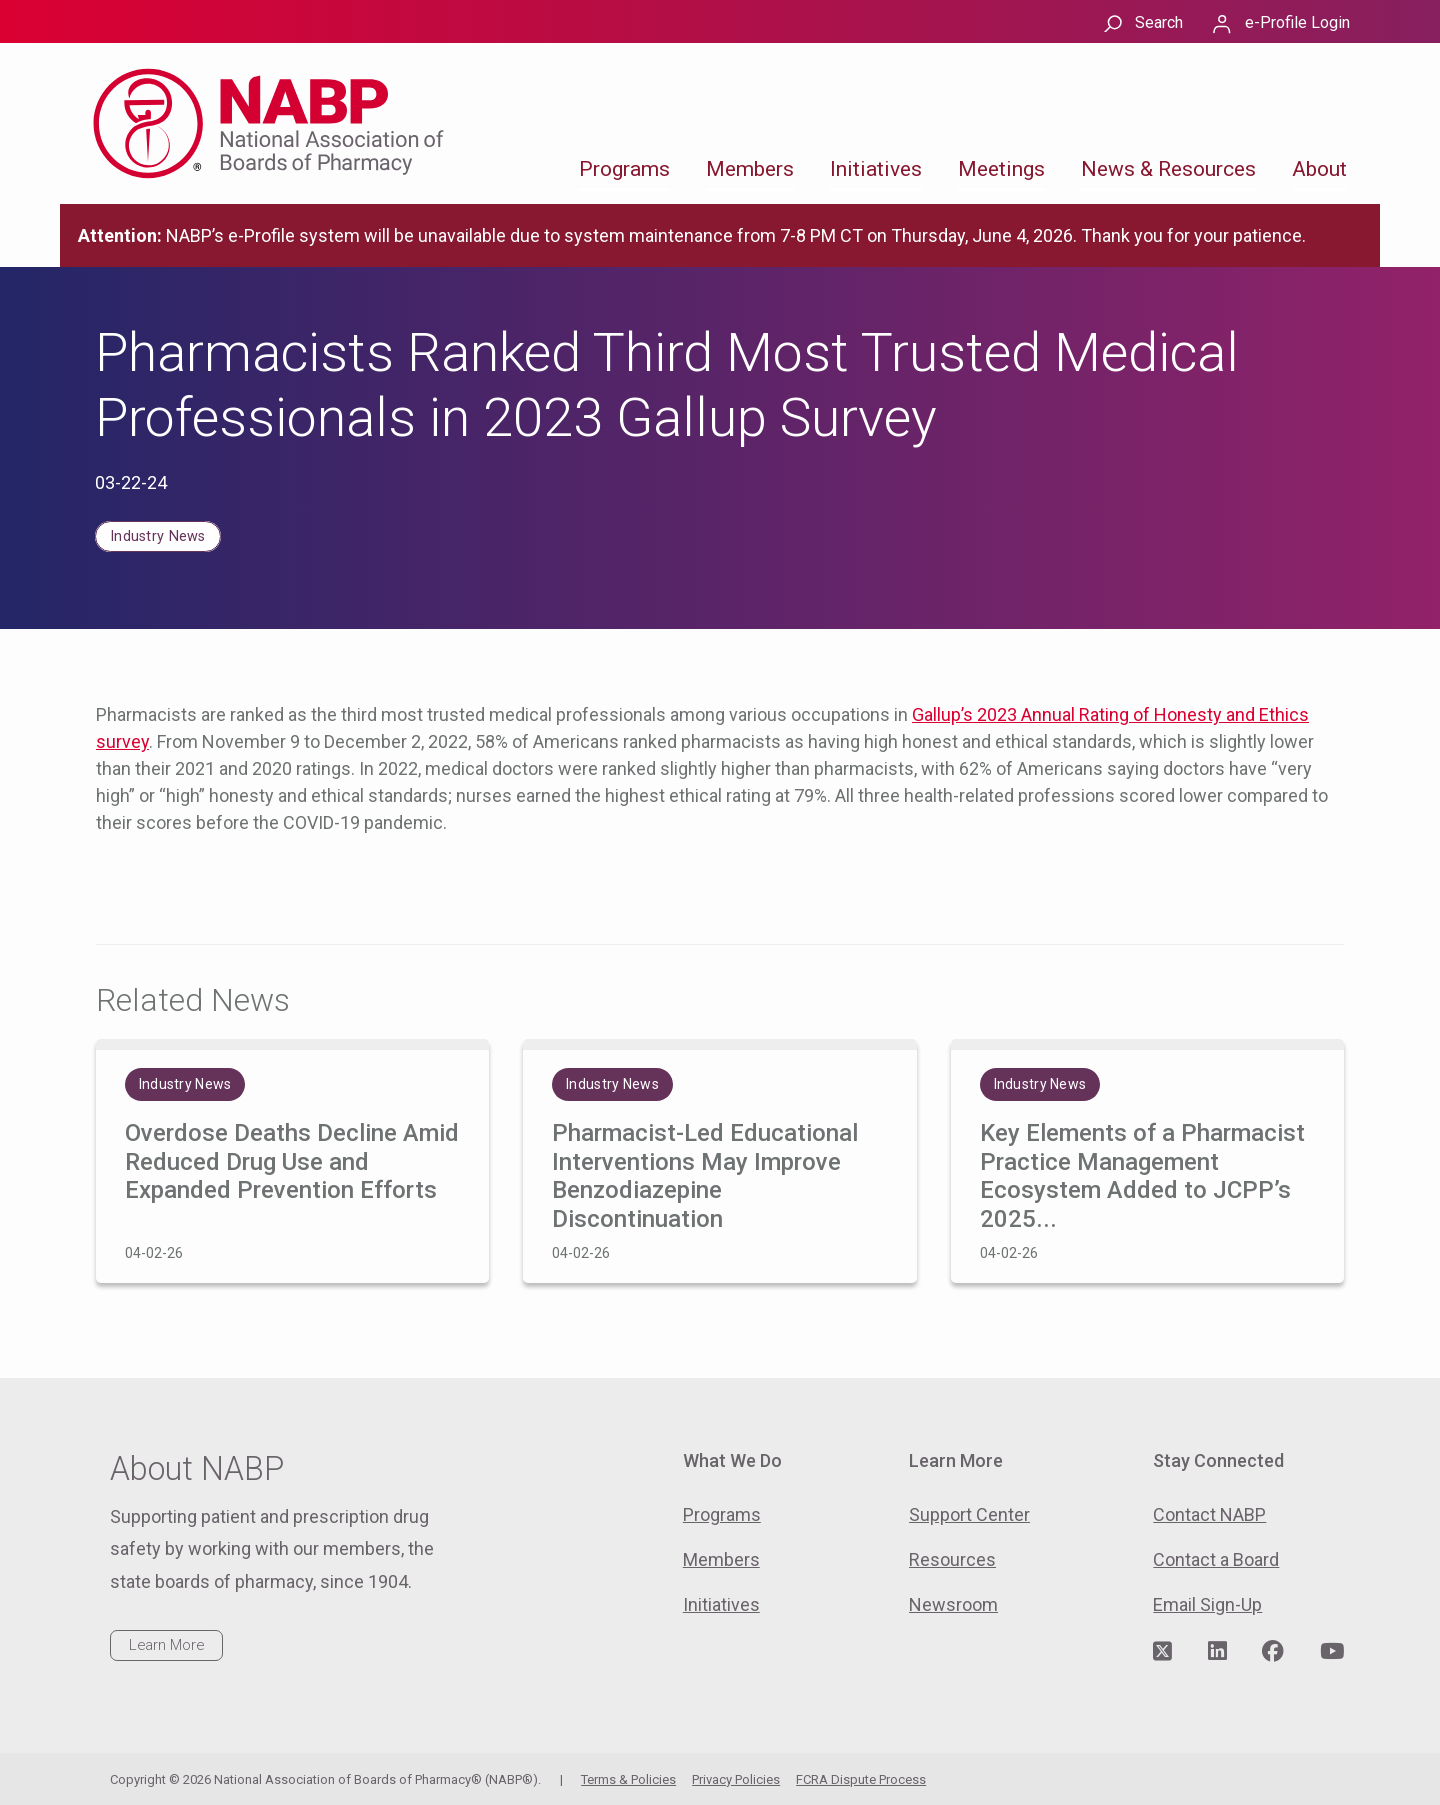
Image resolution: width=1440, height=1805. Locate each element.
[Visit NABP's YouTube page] (1332, 1652)
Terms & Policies (628, 1779)
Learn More (166, 1645)
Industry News (158, 536)
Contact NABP (1209, 1514)
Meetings (1001, 169)
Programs (624, 169)
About (1319, 169)
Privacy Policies (736, 1779)
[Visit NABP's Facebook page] (1273, 1652)
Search (1159, 22)
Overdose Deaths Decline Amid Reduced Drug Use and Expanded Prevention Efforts (292, 1162)
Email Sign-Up (1207, 1604)
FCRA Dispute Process (861, 1779)
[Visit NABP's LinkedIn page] (1217, 1652)
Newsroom (953, 1604)
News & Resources (1168, 169)
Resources (952, 1559)
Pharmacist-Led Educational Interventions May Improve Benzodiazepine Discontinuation (705, 1176)
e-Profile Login (1297, 22)
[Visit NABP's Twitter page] (1162, 1652)
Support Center (969, 1514)
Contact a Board (1216, 1559)
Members (750, 169)
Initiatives (876, 169)
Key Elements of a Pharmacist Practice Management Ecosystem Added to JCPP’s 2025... (1142, 1176)
